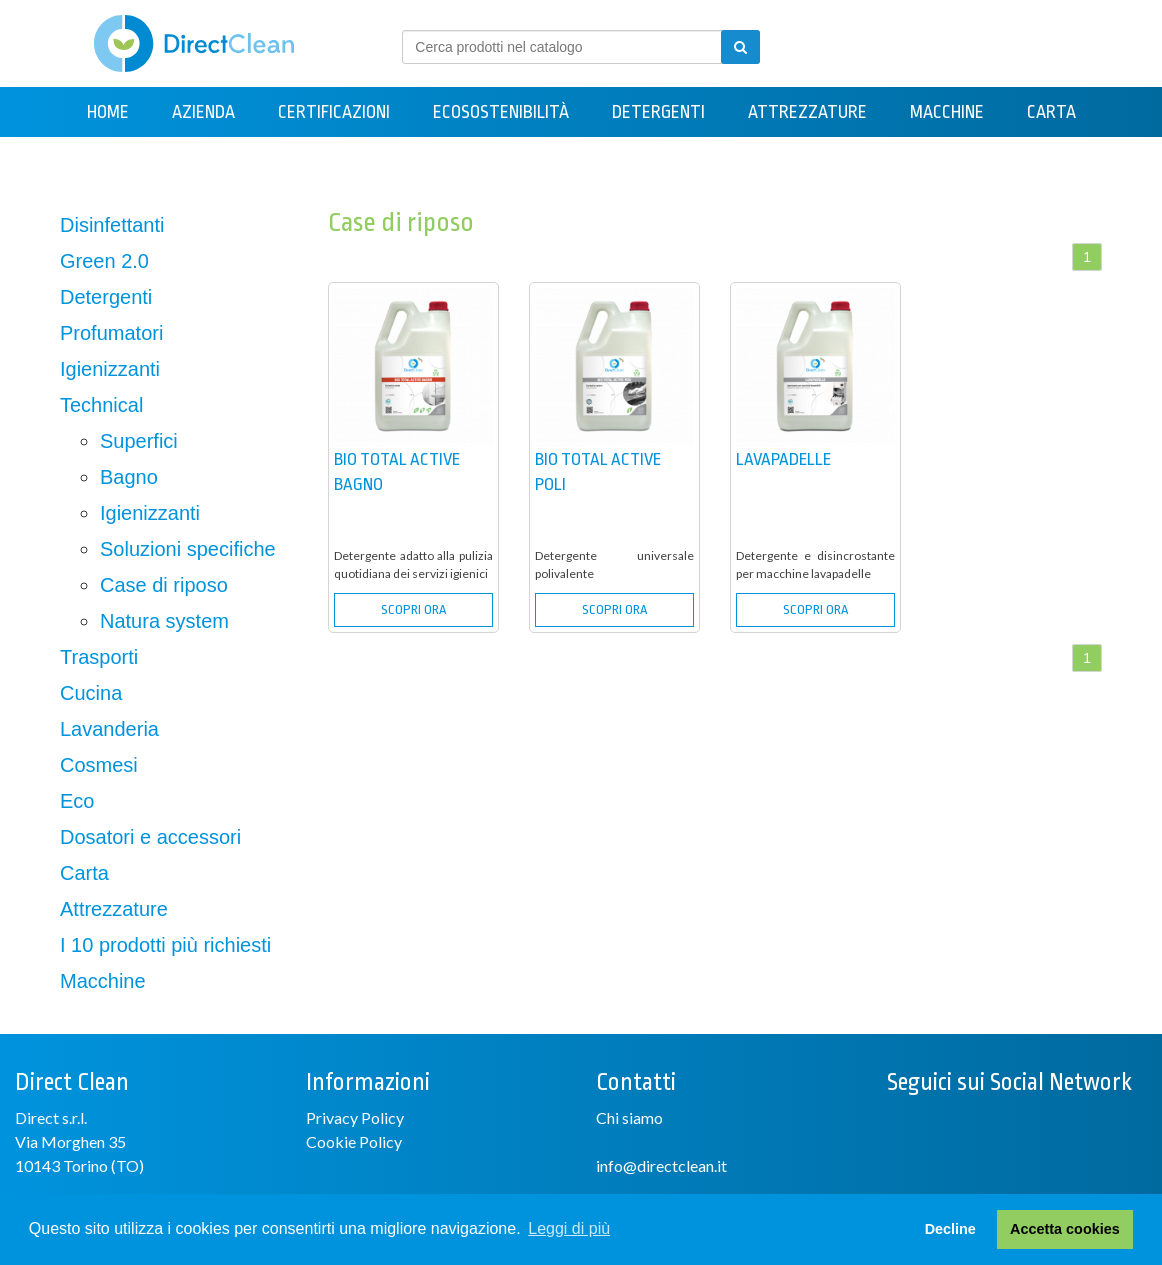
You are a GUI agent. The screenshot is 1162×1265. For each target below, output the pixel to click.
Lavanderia (109, 729)
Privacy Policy (355, 1117)
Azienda (203, 112)
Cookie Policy (354, 1141)
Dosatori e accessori (150, 837)
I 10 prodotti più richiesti (165, 945)
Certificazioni (334, 112)
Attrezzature (807, 112)
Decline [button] (950, 1229)
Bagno (129, 477)
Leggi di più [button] (569, 1228)
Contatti (581, 162)
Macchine (947, 112)
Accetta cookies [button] (1065, 1229)
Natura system (164, 621)
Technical (101, 405)
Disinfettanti (112, 225)
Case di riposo (164, 585)
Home (108, 112)
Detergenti (658, 112)
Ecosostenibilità (501, 112)
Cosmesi (99, 765)
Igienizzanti (110, 369)
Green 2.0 (104, 261)
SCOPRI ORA (413, 609)
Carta (1051, 112)
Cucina (91, 693)
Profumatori (111, 333)
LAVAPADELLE (783, 459)
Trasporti (99, 657)
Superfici (139, 441)
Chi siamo (629, 1117)
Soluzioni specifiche (188, 549)
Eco (77, 801)
